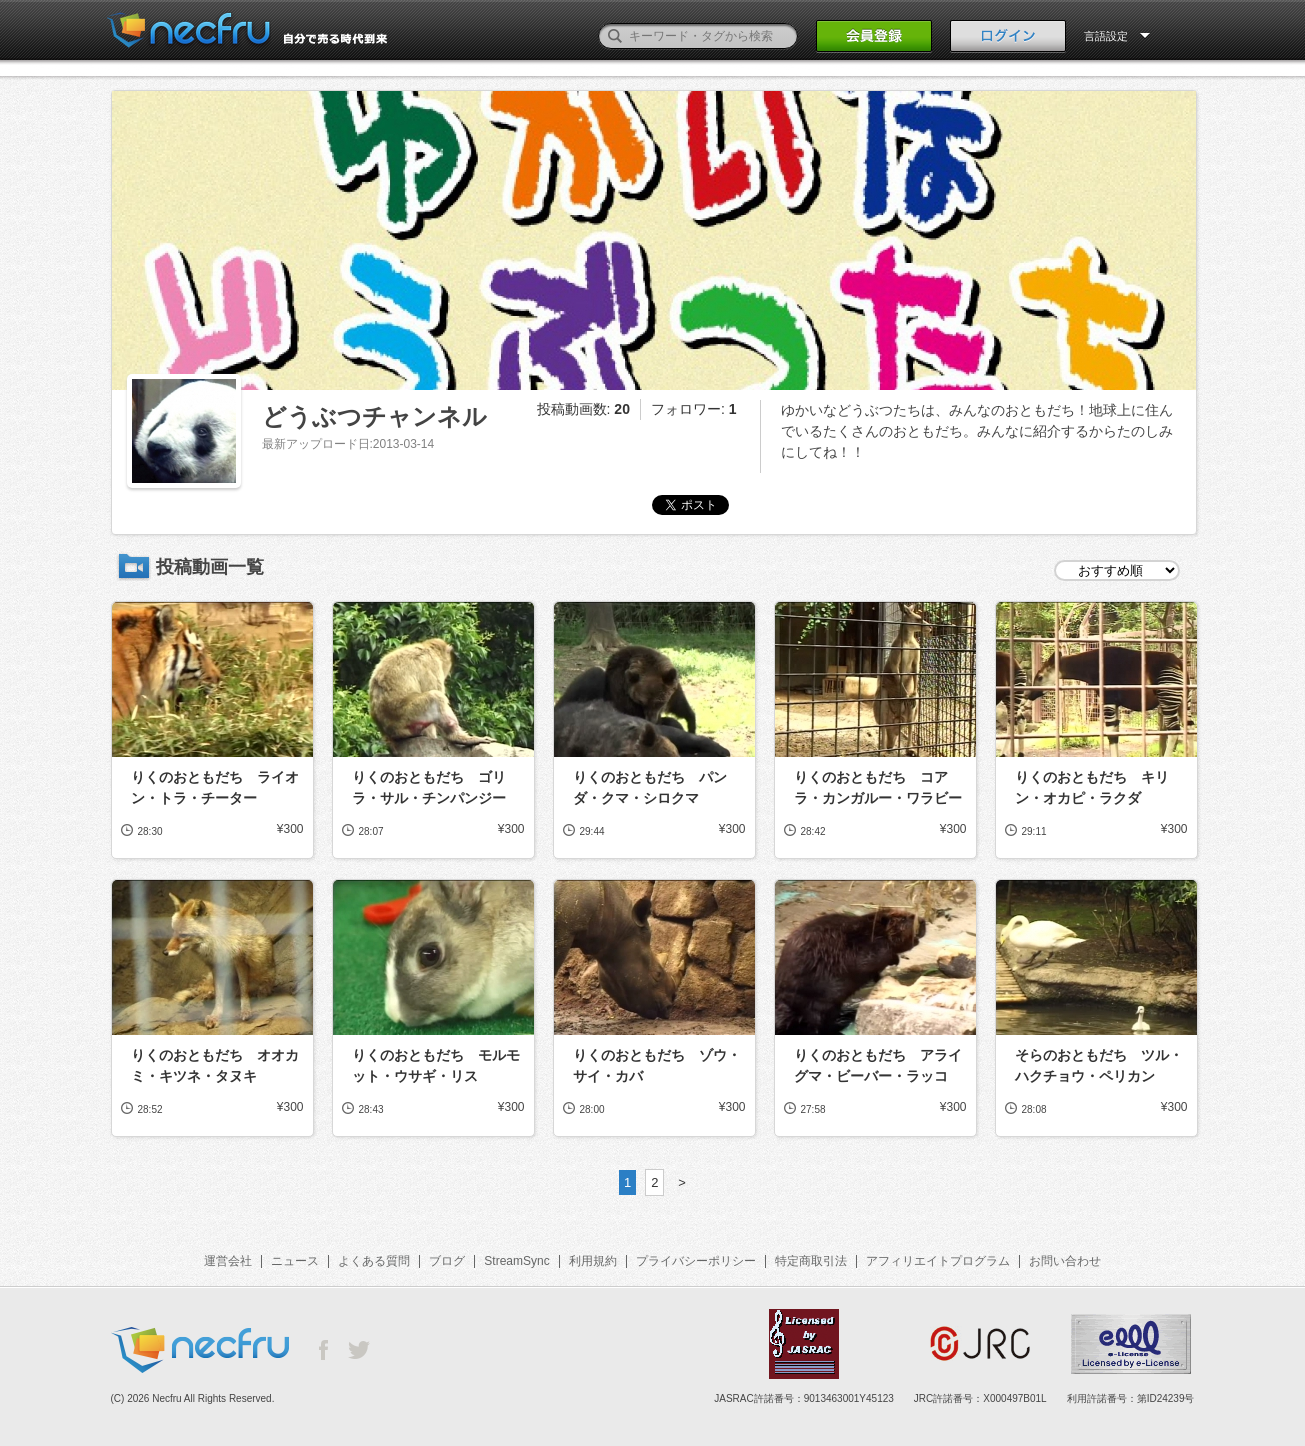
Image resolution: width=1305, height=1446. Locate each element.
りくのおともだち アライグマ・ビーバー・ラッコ (878, 1065)
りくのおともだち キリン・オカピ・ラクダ (1092, 787)
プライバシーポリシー (696, 1261)
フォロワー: (694, 409)
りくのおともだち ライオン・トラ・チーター (215, 787)
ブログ (447, 1261)
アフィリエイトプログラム (938, 1261)
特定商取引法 (811, 1261)
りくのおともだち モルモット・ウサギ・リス (436, 1065)
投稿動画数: (583, 409)
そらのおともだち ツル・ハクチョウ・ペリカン (1099, 1065)
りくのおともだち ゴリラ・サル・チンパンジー (429, 787)
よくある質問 (374, 1261)
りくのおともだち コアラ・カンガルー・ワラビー (878, 787)
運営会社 (228, 1261)
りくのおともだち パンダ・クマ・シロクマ (650, 787)
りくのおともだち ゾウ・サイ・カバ (657, 1065)
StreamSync (516, 1261)
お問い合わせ (1065, 1261)
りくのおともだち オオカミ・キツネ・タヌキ (215, 1065)
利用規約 (593, 1261)
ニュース (295, 1261)
